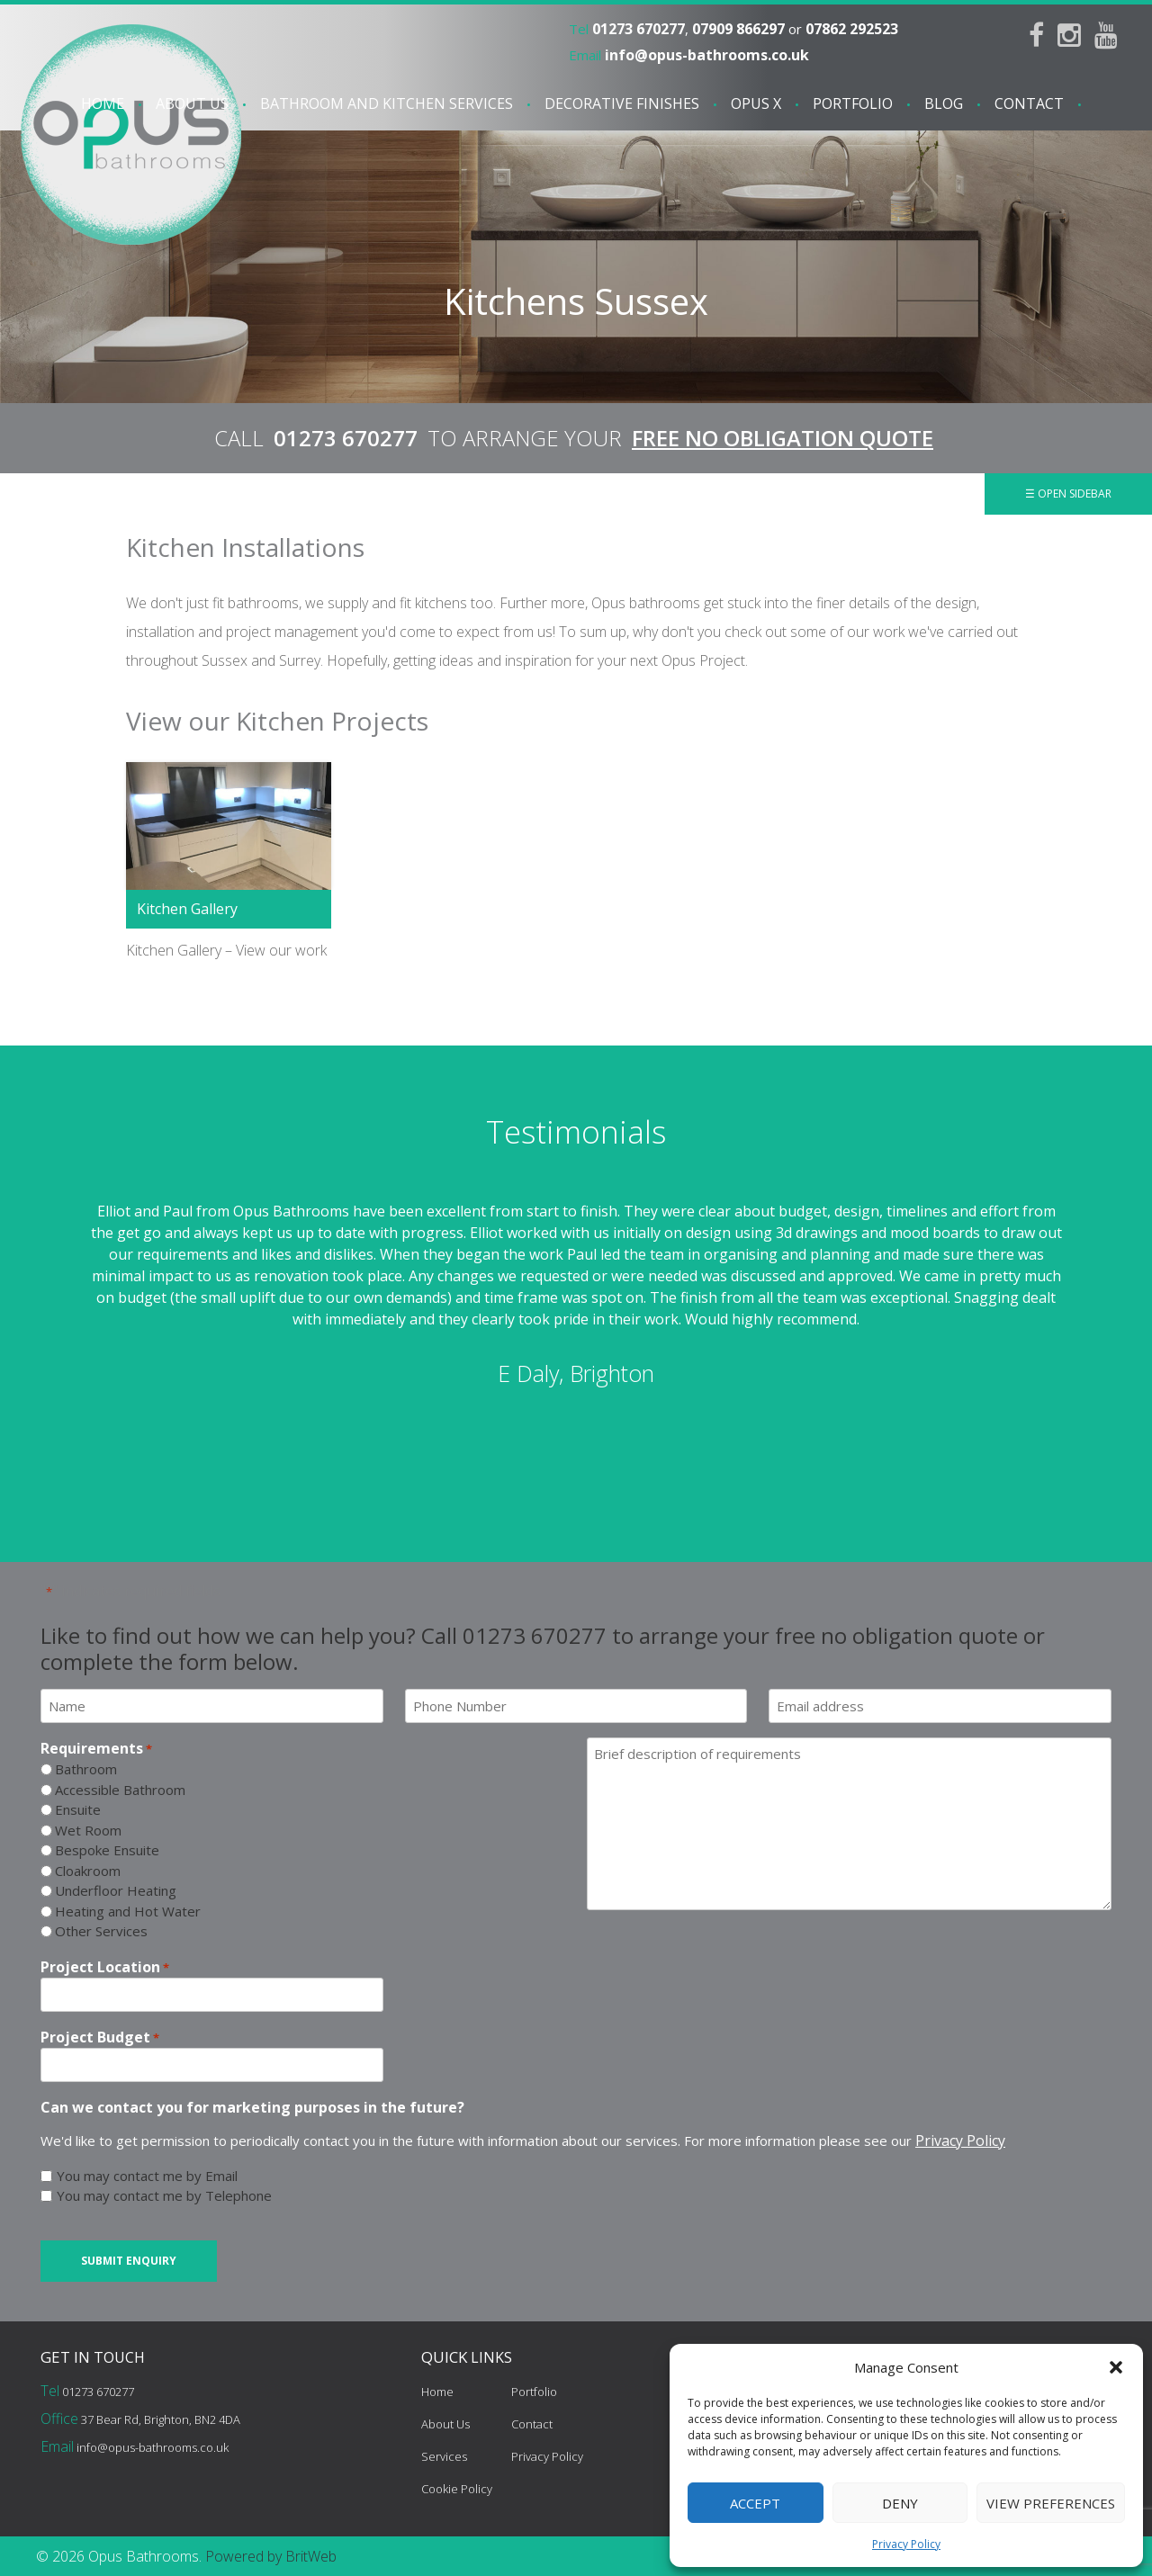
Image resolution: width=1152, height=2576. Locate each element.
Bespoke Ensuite (107, 1850)
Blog (943, 103)
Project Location (104, 1967)
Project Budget (99, 2037)
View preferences (1050, 2503)
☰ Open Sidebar (1068, 493)
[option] (576, 1295)
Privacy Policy (906, 2544)
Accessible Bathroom (120, 1790)
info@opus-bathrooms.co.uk (707, 55)
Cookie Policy (456, 2489)
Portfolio (853, 103)
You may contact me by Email (147, 2176)
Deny (900, 2503)
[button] (1116, 2367)
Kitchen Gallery (187, 909)
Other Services (101, 1931)
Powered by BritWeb (271, 2556)
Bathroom (86, 1769)
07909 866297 (738, 29)
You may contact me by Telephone (164, 2195)
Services (444, 2456)
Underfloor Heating (115, 1890)
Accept (755, 2503)
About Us (192, 103)
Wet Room (88, 1830)
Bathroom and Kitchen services (386, 103)
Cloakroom (88, 1871)
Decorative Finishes (621, 103)
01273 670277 (638, 29)
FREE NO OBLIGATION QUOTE (782, 438)
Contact (1029, 103)
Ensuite (78, 1809)
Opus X (756, 103)
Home (102, 103)
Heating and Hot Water (128, 1911)
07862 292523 (852, 29)
